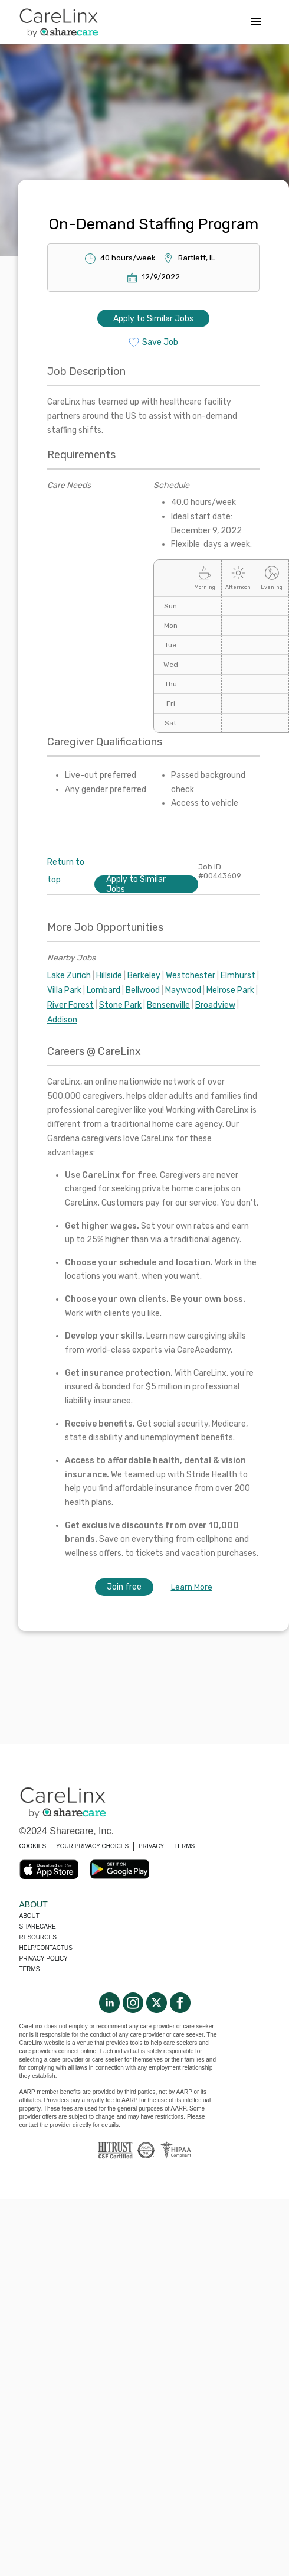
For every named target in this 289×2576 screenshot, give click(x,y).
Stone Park (120, 1005)
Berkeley (143, 976)
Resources (38, 1937)
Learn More (191, 1586)
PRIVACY (151, 1846)
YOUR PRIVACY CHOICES (92, 1846)
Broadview (215, 1005)
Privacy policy (43, 1958)
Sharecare (37, 1926)
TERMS (184, 1846)
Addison (62, 1020)
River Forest (70, 1005)
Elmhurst (238, 976)
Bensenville (168, 1005)
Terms (29, 1969)
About (29, 1916)
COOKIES (33, 1846)
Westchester (190, 976)
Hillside (109, 976)
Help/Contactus (46, 1948)
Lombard (103, 990)
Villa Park (64, 990)
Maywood (183, 990)
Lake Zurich (69, 976)
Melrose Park (230, 990)
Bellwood (143, 990)
